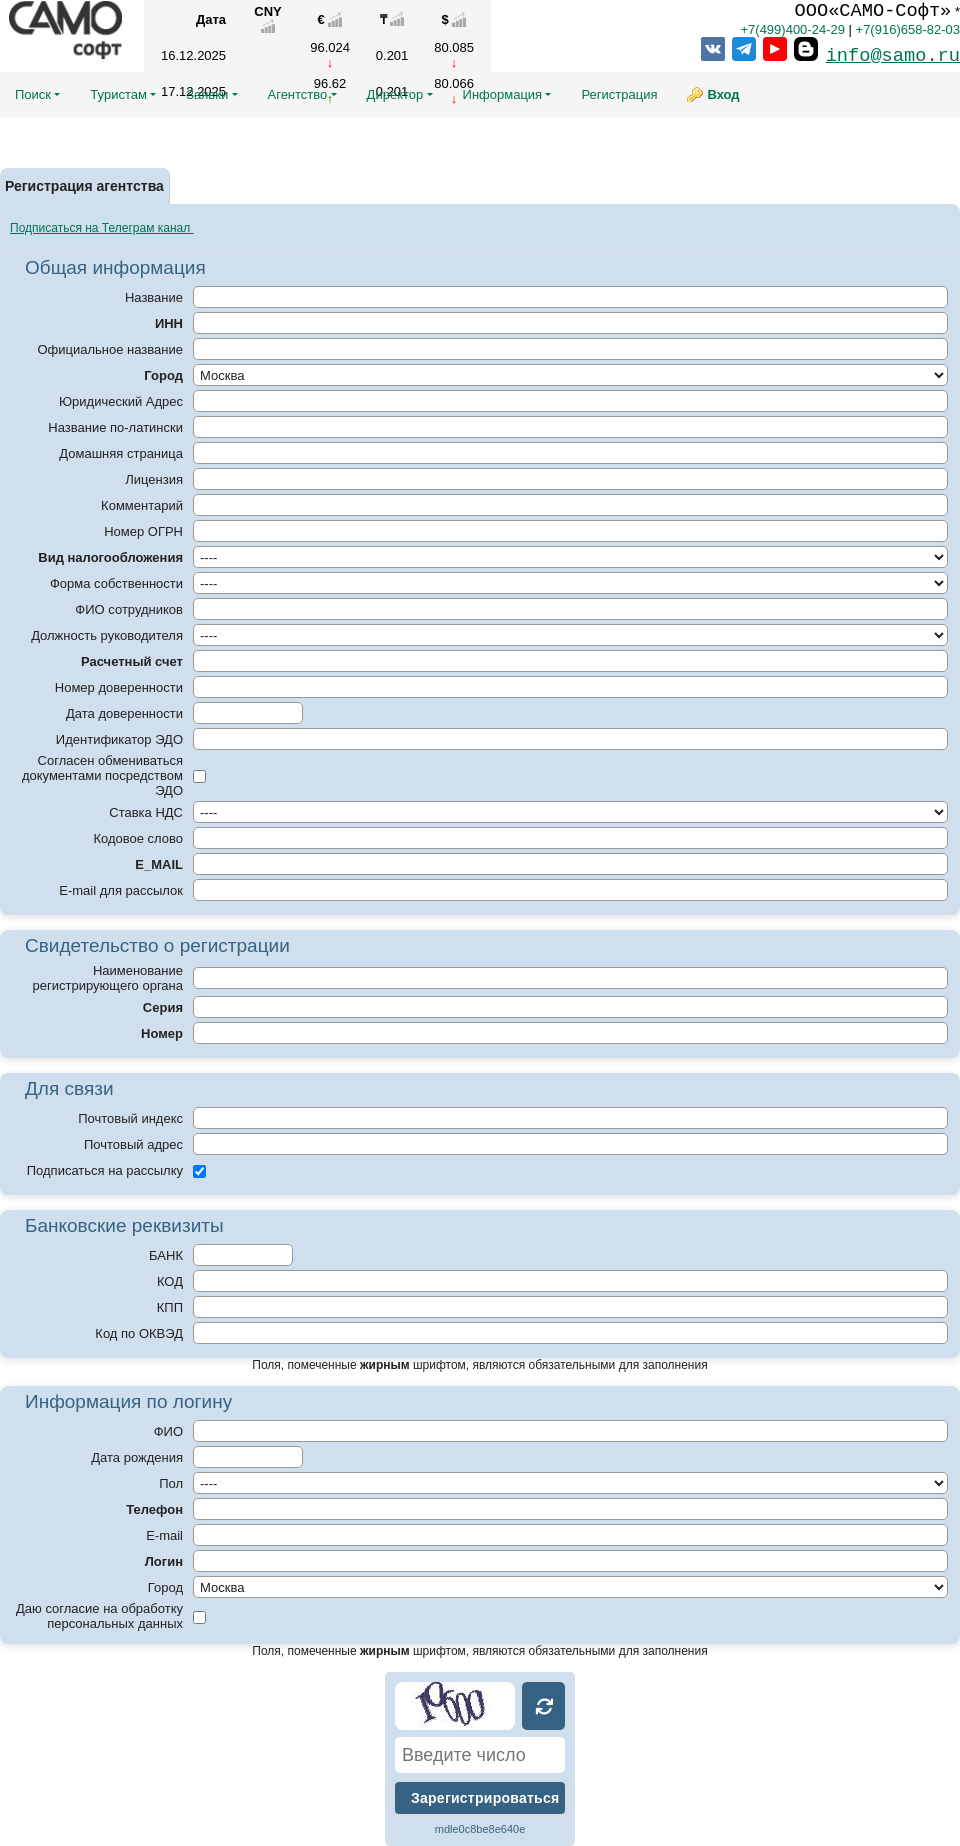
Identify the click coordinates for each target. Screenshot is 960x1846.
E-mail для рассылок (121, 890)
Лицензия (154, 479)
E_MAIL (159, 864)
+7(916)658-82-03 (908, 29)
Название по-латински (115, 427)
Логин (164, 1561)
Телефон (154, 1509)
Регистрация (619, 94)
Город (163, 375)
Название (154, 297)
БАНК (166, 1255)
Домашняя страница (121, 453)
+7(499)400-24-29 (792, 29)
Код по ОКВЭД (139, 1333)
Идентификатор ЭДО (119, 739)
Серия (163, 1007)
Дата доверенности (124, 713)
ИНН (169, 323)
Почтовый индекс (130, 1118)
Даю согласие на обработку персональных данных (99, 1616)
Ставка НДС (146, 812)
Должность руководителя (107, 635)
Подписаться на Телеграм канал (102, 228)
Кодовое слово (138, 838)
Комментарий (142, 505)
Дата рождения (137, 1457)
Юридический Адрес (121, 401)
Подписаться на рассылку (105, 1170)
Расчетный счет (132, 661)
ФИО (168, 1431)
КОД (170, 1281)
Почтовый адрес (133, 1144)
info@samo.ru (893, 56)
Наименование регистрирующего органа (108, 978)
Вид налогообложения (110, 557)
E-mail (164, 1535)
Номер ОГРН (143, 531)
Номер (162, 1033)
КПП (170, 1307)
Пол (171, 1483)
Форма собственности (116, 583)
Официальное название (110, 349)
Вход (723, 94)
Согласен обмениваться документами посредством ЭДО (102, 775)
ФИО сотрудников (129, 609)
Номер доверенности (119, 687)
